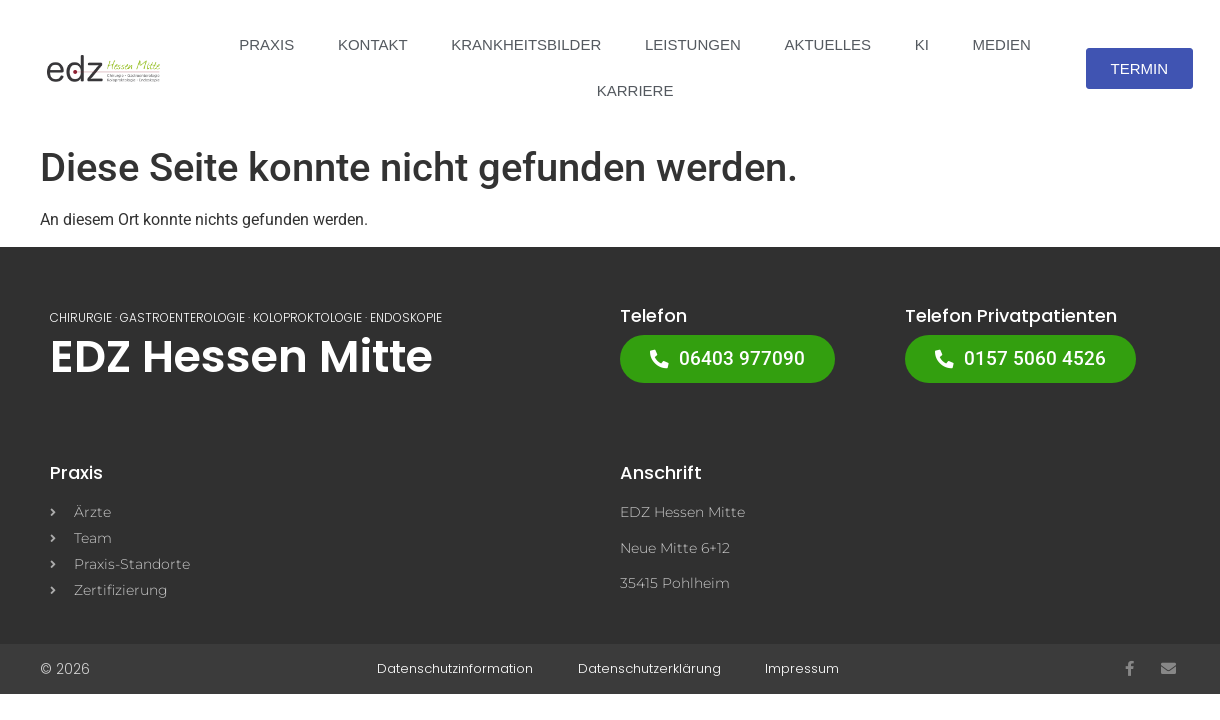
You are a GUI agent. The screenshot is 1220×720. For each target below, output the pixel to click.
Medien (1002, 44)
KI (922, 44)
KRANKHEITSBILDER (526, 44)
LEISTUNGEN (693, 44)
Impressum (798, 669)
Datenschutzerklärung (649, 669)
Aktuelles (827, 44)
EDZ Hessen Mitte (241, 356)
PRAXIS (266, 44)
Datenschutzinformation (460, 669)
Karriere (635, 90)
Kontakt (373, 44)
